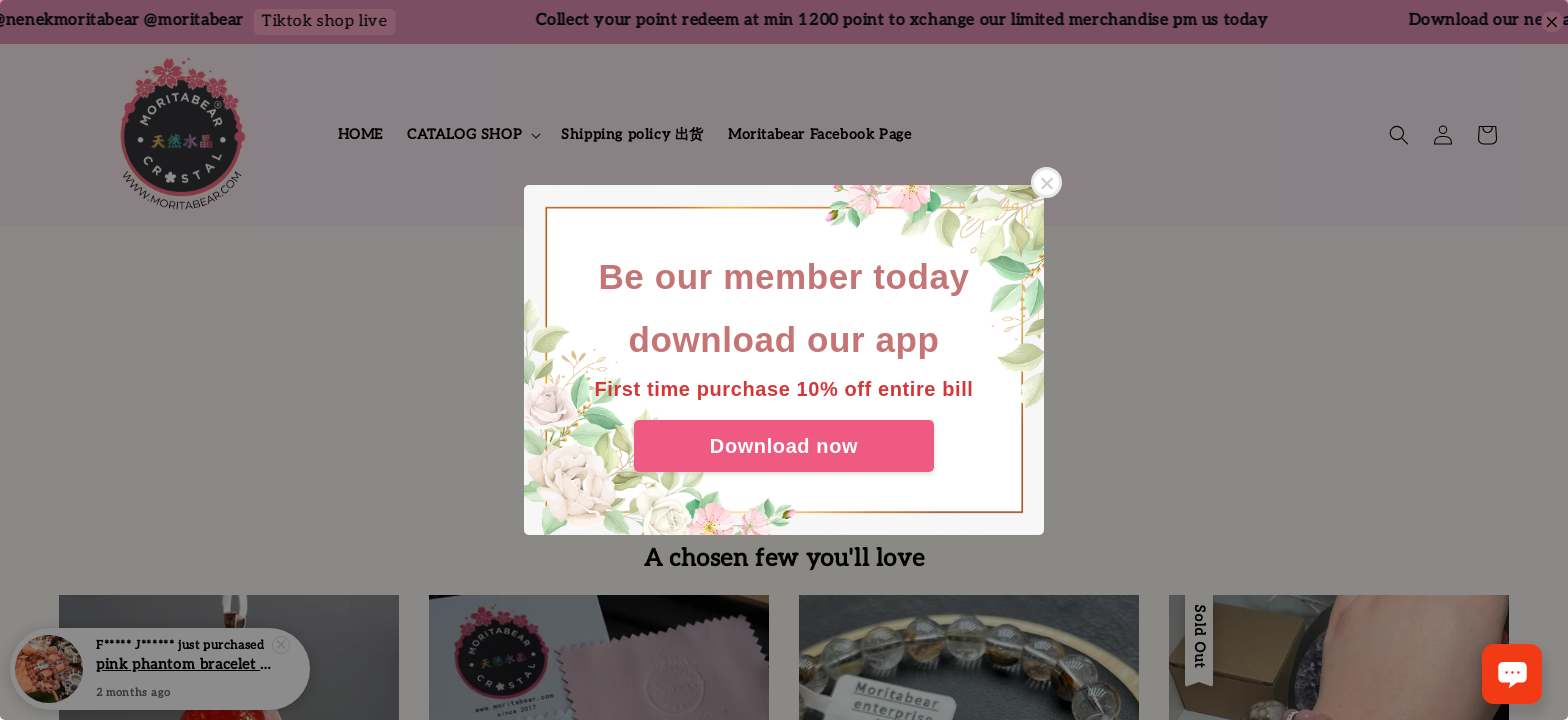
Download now (784, 446)
